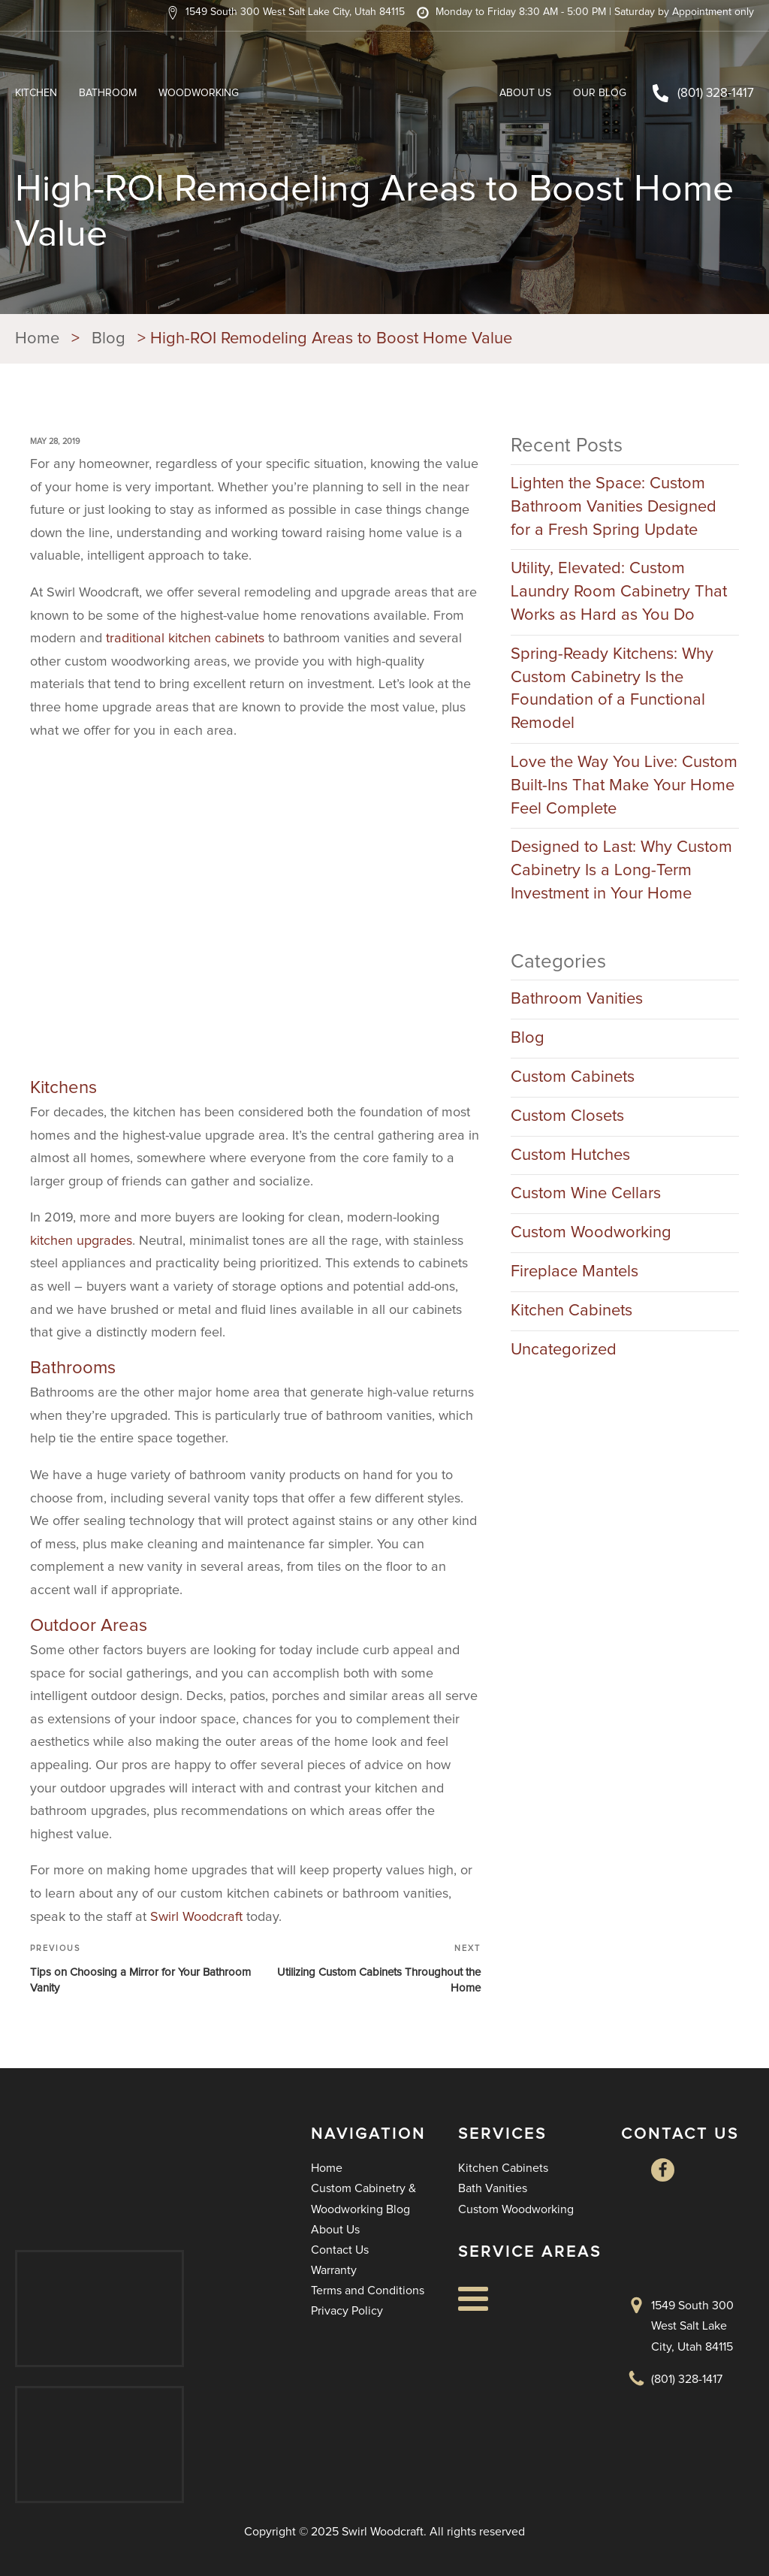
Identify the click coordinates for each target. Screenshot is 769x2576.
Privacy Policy (347, 2311)
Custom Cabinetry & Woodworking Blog (363, 2198)
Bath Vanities (492, 2188)
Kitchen (36, 93)
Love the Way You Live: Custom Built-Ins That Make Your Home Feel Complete (624, 785)
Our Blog (599, 93)
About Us (525, 93)
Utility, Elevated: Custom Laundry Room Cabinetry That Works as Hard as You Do (619, 592)
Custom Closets (567, 1116)
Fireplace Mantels (574, 1272)
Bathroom (108, 93)
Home (326, 2168)
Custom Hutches (570, 1155)
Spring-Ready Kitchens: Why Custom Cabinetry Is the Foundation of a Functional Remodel (612, 689)
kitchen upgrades (81, 1241)
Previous (55, 1948)
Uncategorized (564, 1350)
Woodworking (198, 93)
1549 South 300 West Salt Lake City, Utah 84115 (692, 2326)
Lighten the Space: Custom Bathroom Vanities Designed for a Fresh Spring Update (613, 507)
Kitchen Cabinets (571, 1311)
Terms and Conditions (367, 2291)
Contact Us (340, 2250)
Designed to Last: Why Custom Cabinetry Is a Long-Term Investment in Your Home (621, 870)
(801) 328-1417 (715, 93)
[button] (285, 13)
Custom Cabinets (573, 1077)
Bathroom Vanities (577, 999)
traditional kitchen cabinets (185, 638)
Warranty (334, 2270)
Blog (527, 1038)
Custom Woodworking (591, 1233)
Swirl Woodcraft (196, 1917)
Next (467, 1948)
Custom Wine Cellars (586, 1193)
